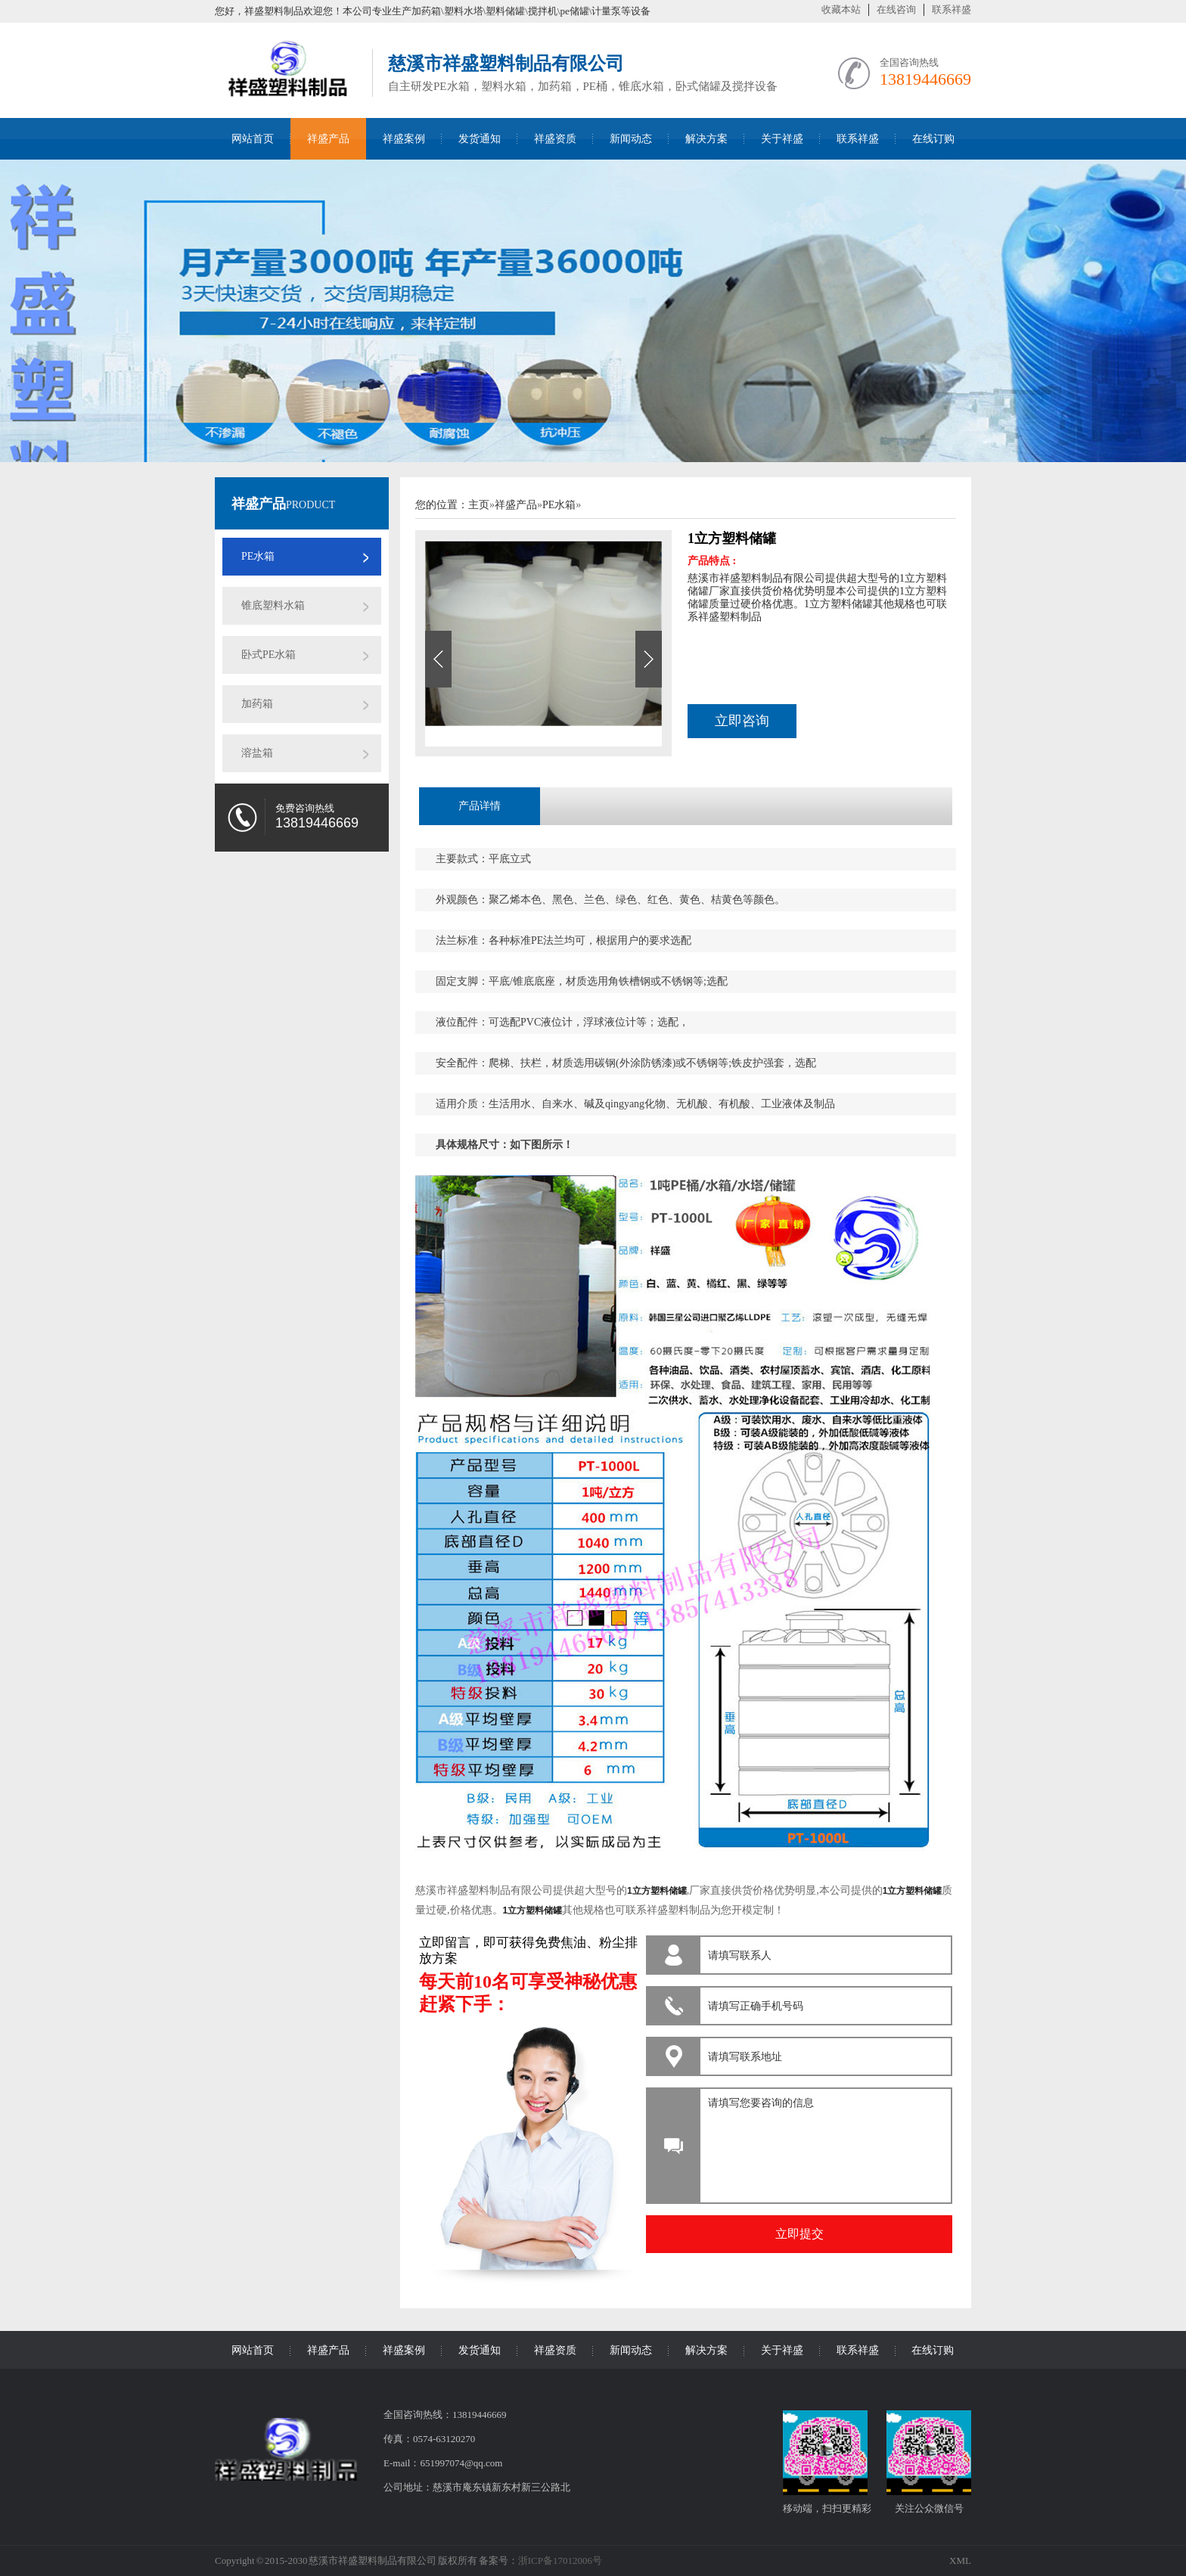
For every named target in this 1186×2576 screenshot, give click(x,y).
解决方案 (706, 138)
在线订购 (933, 138)
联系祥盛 (951, 9)
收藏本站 (841, 9)
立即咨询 (742, 720)
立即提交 (799, 2233)
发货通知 (479, 138)
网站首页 (252, 138)
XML (960, 2560)
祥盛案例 (404, 138)
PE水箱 (258, 556)
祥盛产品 (328, 138)
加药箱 (257, 703)
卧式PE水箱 (268, 654)
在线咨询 (896, 9)
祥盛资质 (555, 138)
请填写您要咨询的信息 (823, 2142)
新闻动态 (631, 138)
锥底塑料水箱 (273, 605)
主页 (478, 505)
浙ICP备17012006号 (560, 2560)
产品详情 (479, 806)
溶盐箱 (257, 753)
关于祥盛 (782, 138)
